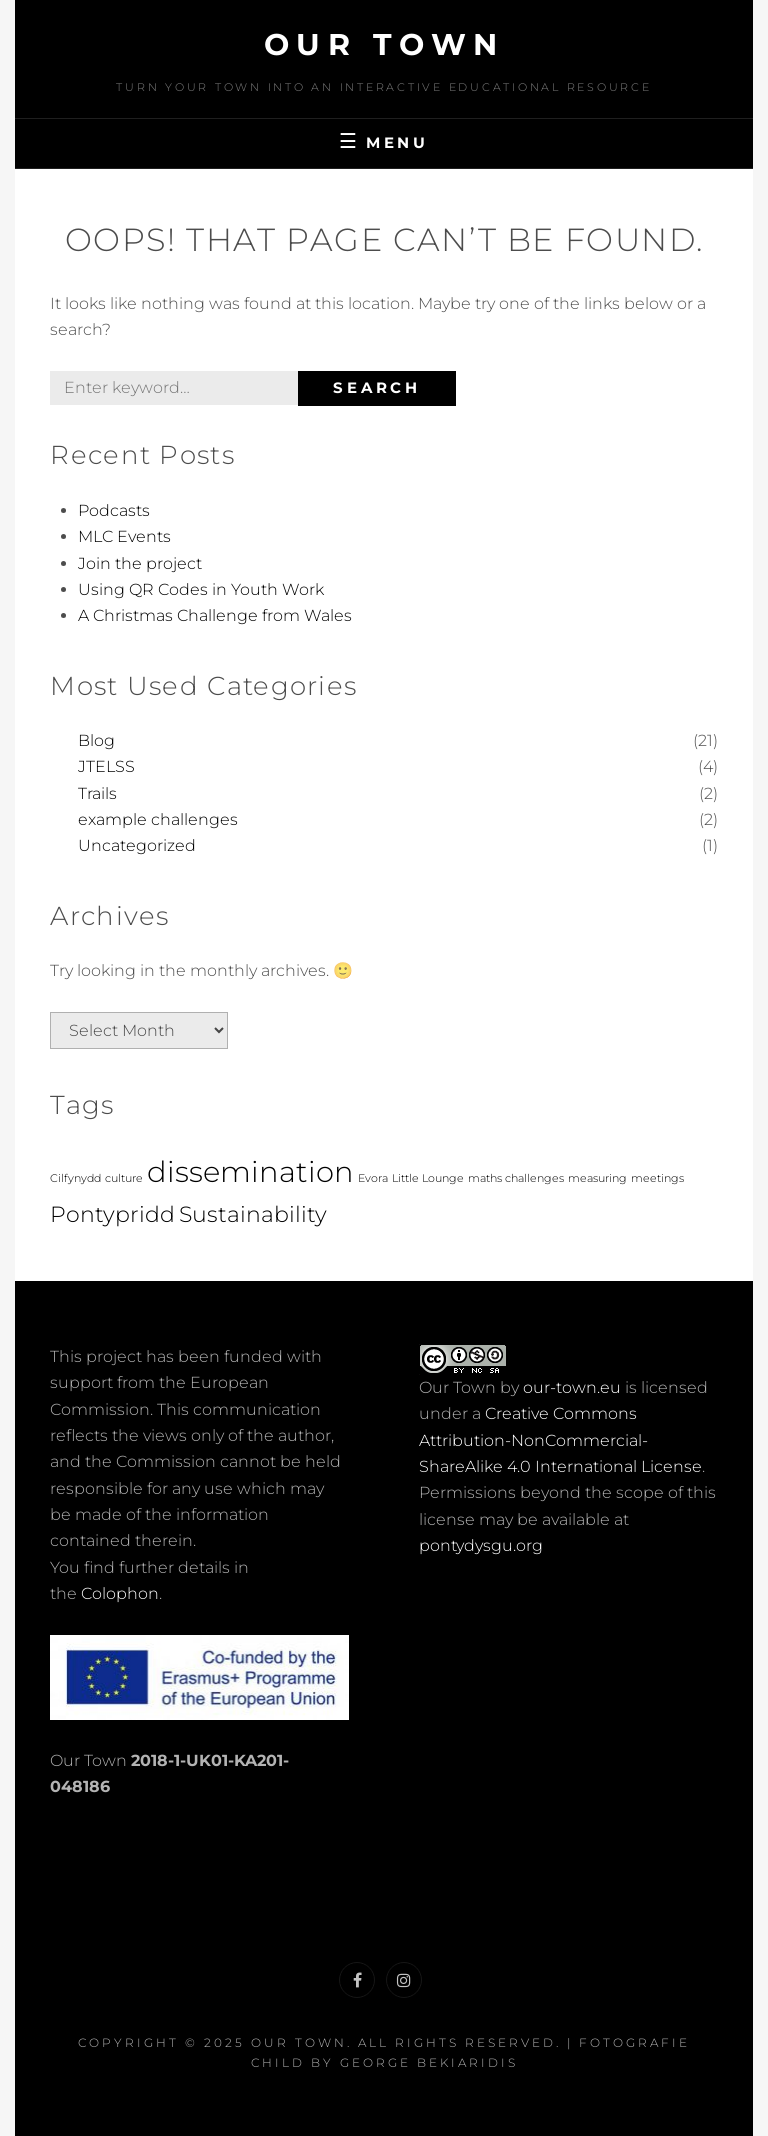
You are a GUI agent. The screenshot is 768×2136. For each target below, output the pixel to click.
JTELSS (106, 766)
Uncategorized (137, 845)
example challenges (158, 819)
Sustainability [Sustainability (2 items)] (253, 1214)
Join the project (140, 563)
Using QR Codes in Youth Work (201, 589)
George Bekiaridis (429, 2062)
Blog (96, 740)
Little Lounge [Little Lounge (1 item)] (428, 1178)
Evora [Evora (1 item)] (373, 1178)
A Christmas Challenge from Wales (215, 615)
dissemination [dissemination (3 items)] (250, 1171)
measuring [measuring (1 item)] (597, 1178)
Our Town (384, 44)
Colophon (120, 1593)
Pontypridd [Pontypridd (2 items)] (112, 1214)
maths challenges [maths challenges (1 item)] (516, 1178)
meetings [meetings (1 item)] (657, 1178)
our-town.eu (572, 1387)
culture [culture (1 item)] (124, 1178)
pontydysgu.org (481, 1545)
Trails (97, 793)
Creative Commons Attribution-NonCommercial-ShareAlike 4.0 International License (560, 1440)
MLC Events (124, 536)
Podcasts (114, 510)
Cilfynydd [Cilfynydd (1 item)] (75, 1178)
